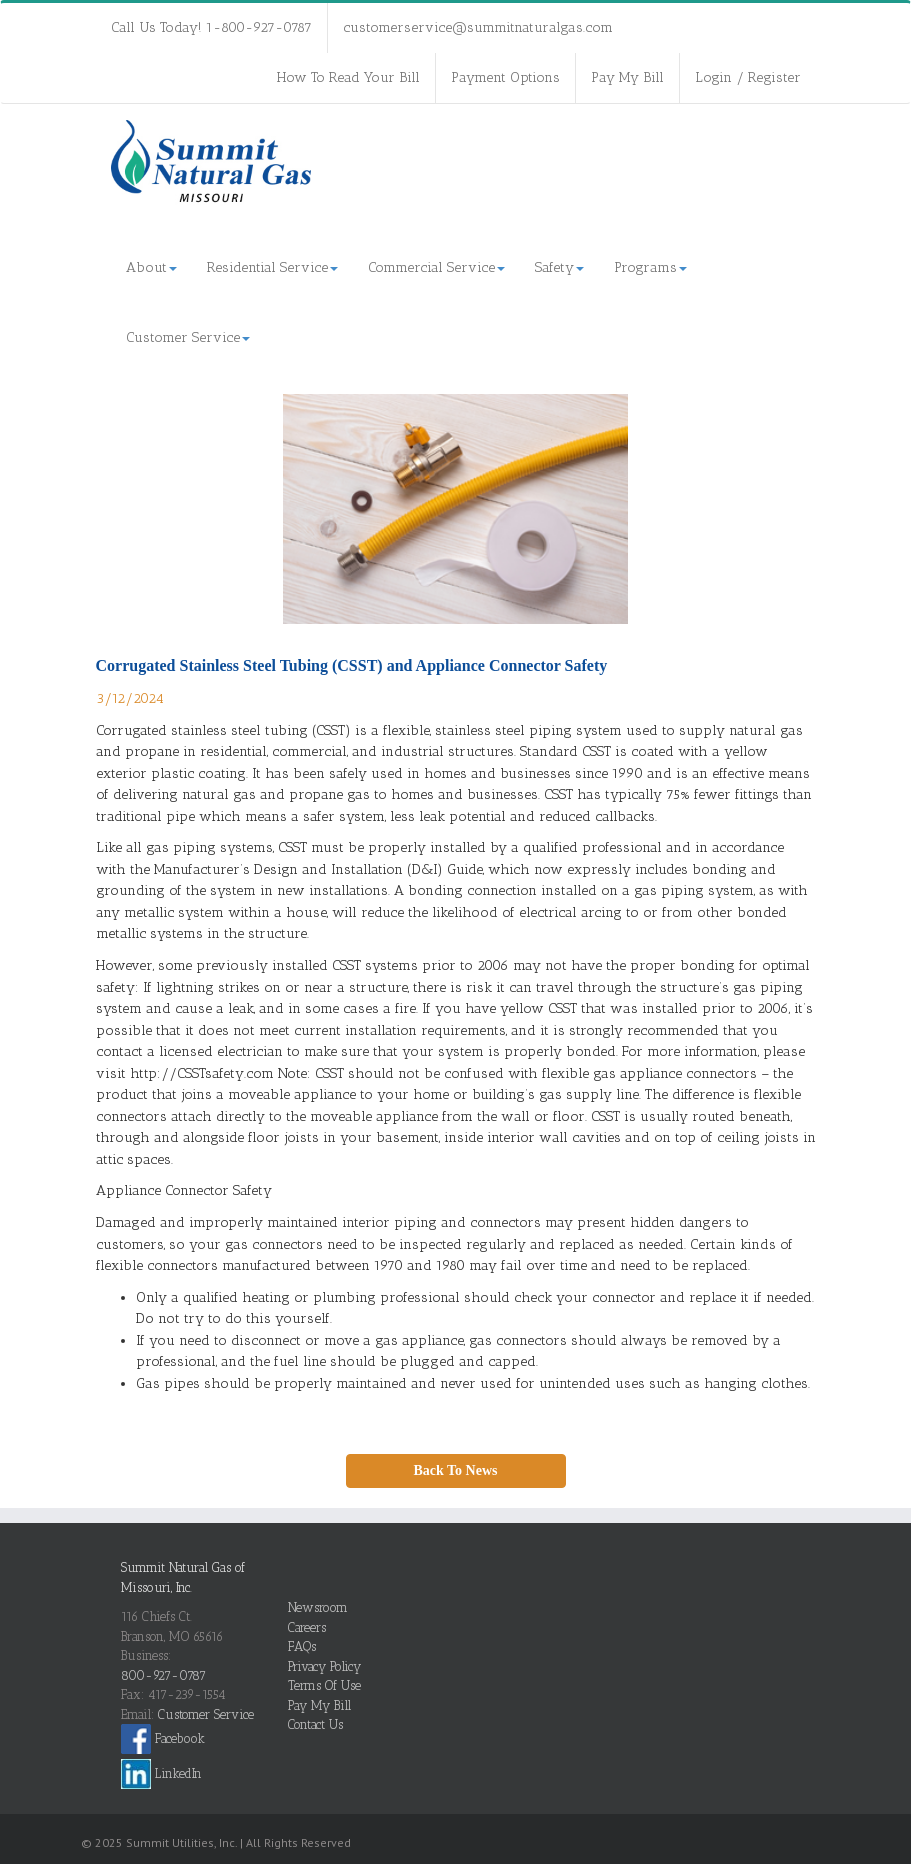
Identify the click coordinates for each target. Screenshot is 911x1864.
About (151, 267)
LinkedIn (161, 1773)
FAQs (302, 1646)
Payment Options (505, 77)
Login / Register (748, 77)
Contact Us (315, 1724)
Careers (307, 1627)
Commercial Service (436, 267)
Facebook (163, 1738)
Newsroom (318, 1607)
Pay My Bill (627, 77)
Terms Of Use (324, 1685)
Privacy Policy (324, 1666)
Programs (650, 267)
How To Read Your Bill (348, 77)
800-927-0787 (163, 1675)
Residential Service (272, 267)
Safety (559, 267)
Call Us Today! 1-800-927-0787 (211, 27)
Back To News (455, 1470)
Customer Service (188, 337)
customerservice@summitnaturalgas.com (478, 27)
